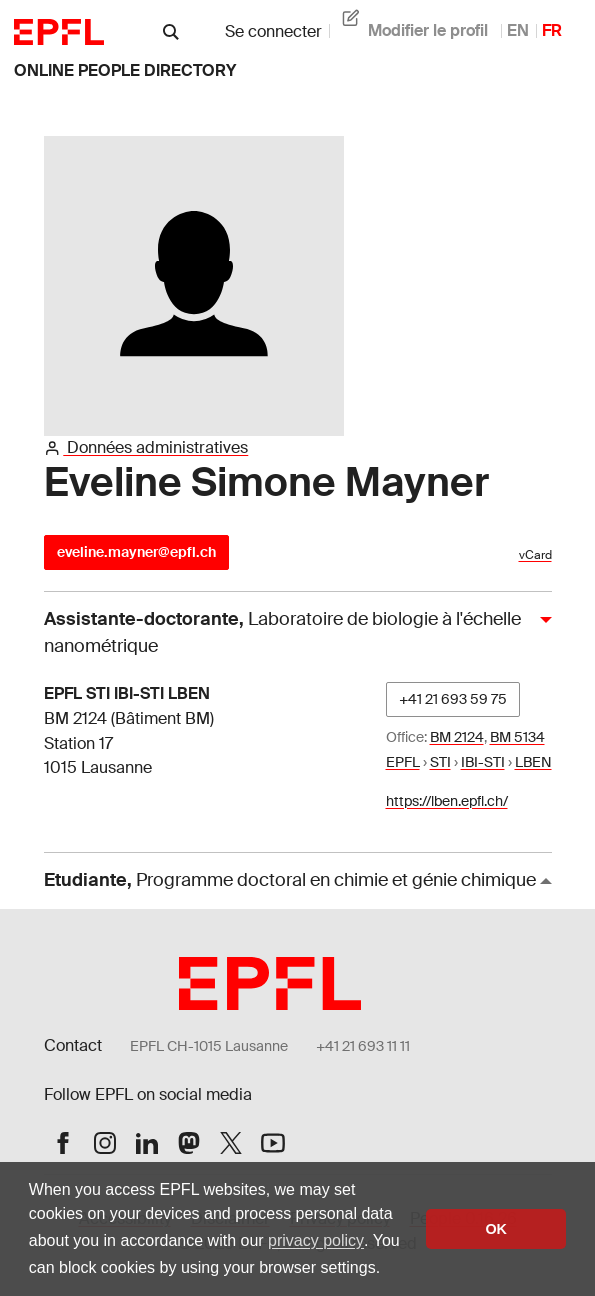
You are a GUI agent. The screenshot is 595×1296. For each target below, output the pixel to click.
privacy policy (316, 1240)
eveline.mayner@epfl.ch (136, 552)
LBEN (533, 762)
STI (440, 762)
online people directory (125, 70)
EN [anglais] (518, 30)
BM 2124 (457, 737)
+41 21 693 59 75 (453, 699)
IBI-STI (483, 762)
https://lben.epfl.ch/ (447, 801)
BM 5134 (517, 737)
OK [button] (496, 1229)
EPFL (403, 762)
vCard (535, 555)
